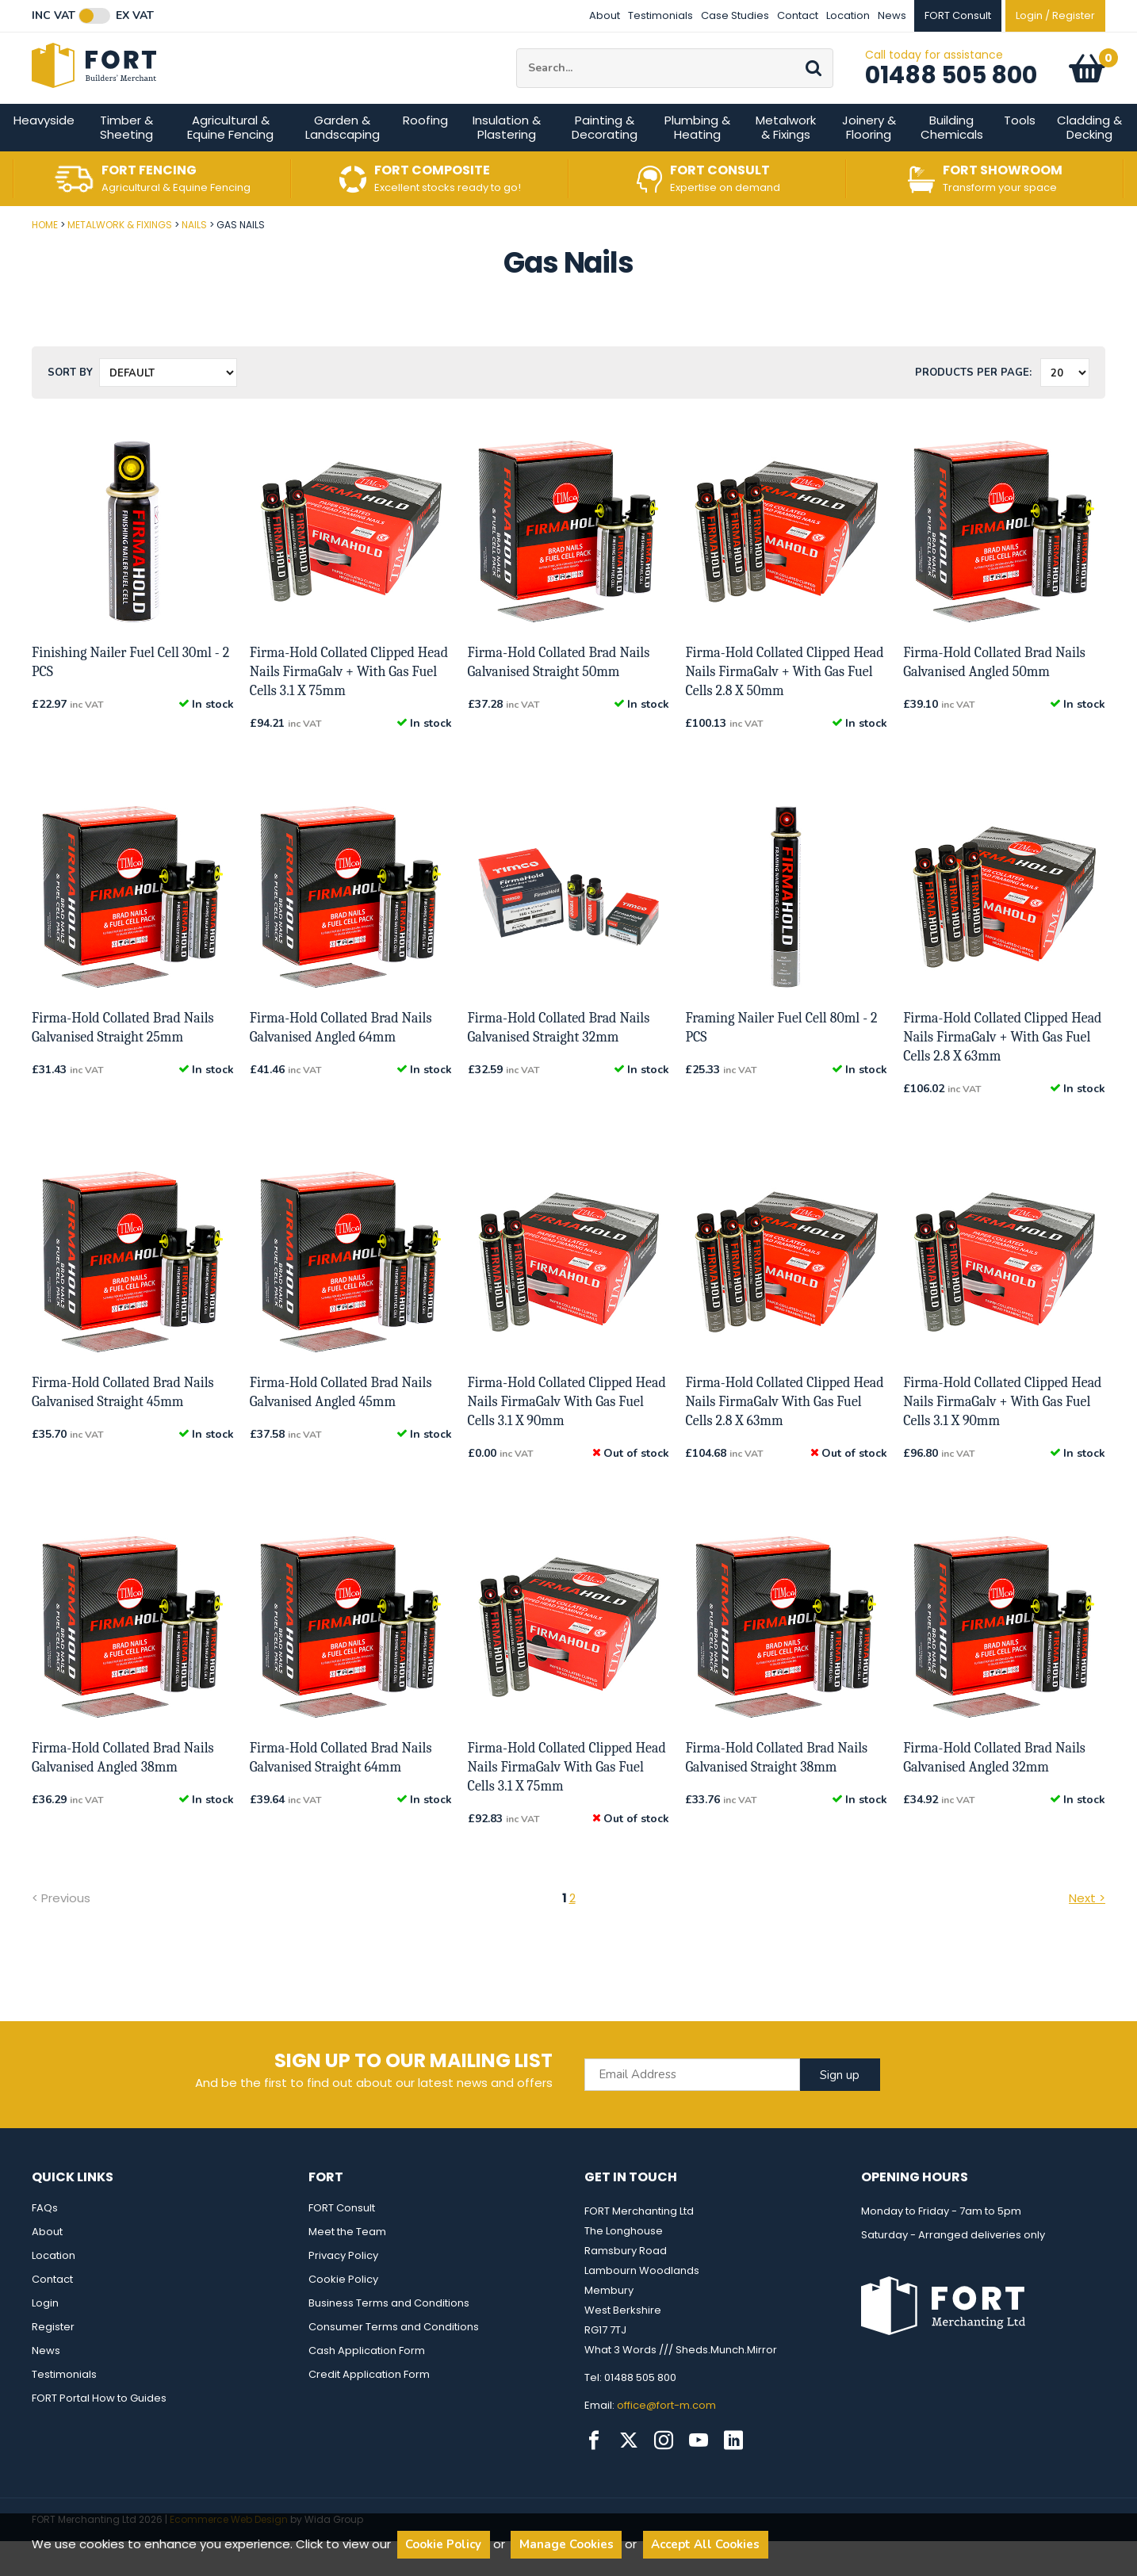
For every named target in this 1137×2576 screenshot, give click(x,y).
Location (848, 15)
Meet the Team (347, 2266)
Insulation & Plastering (507, 162)
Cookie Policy (343, 2314)
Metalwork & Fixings (786, 162)
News (892, 15)
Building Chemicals (952, 162)
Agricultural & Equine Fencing (230, 162)
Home (45, 259)
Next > (1087, 1932)
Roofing (425, 155)
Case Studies (735, 15)
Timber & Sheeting (126, 162)
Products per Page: (973, 407)
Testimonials (660, 15)
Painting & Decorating (604, 162)
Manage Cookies (566, 2544)
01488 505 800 (951, 92)
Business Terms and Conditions (388, 2337)
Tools (1020, 155)
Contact (797, 15)
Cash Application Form (366, 2385)
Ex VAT (135, 16)
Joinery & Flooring (869, 162)
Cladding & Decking (1089, 162)
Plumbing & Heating (697, 162)
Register (53, 2361)
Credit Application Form (369, 2409)
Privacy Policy (343, 2290)
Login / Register (1055, 15)
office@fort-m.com (666, 2440)
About (604, 15)
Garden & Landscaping (342, 162)
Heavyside (44, 155)
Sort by (70, 407)
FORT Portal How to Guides (99, 2432)
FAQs (45, 2242)
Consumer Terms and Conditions (393, 2361)
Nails (194, 259)
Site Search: (516, 66)
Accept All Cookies (705, 2544)
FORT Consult (341, 2242)
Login (45, 2337)
